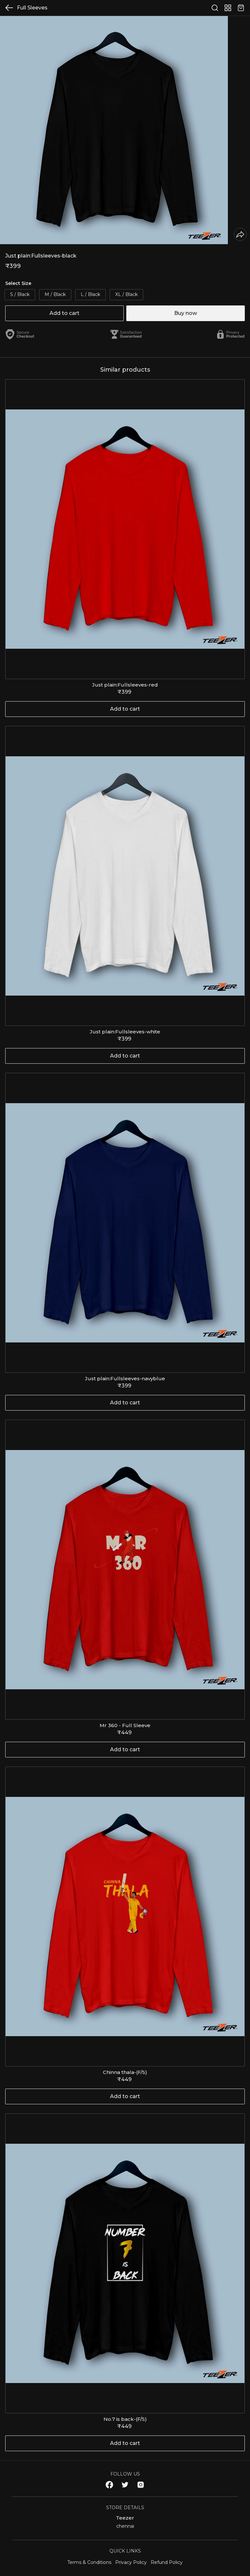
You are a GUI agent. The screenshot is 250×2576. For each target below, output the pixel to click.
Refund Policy (167, 2562)
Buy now (185, 313)
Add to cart (64, 313)
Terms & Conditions (89, 2562)
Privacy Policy (131, 2562)
